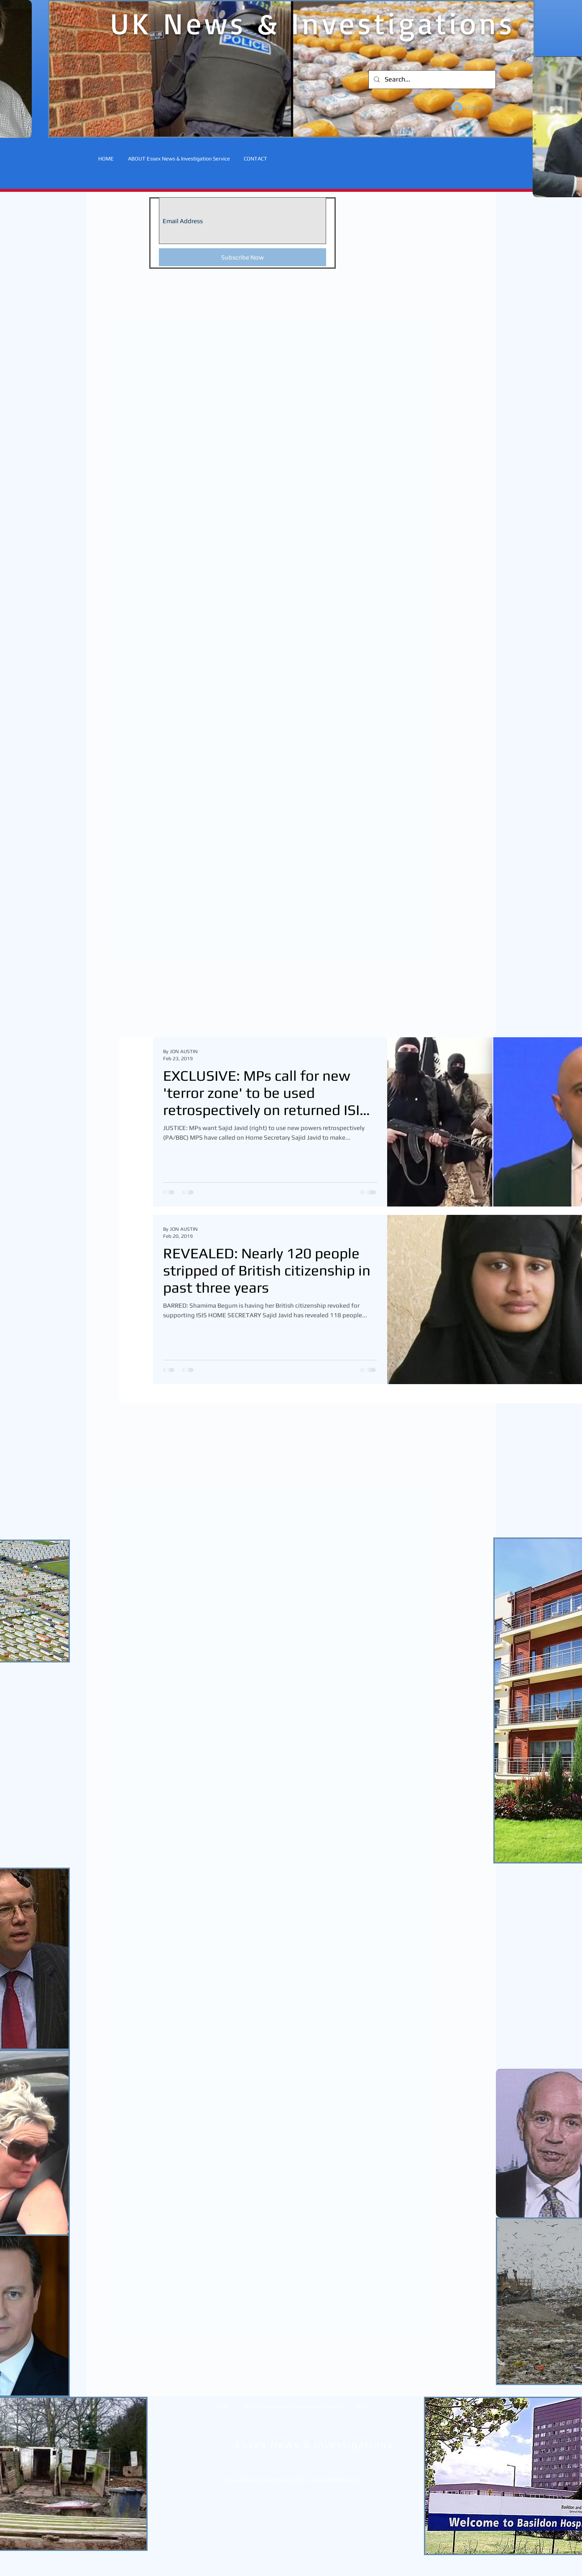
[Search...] (431, 80)
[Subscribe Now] (242, 257)
